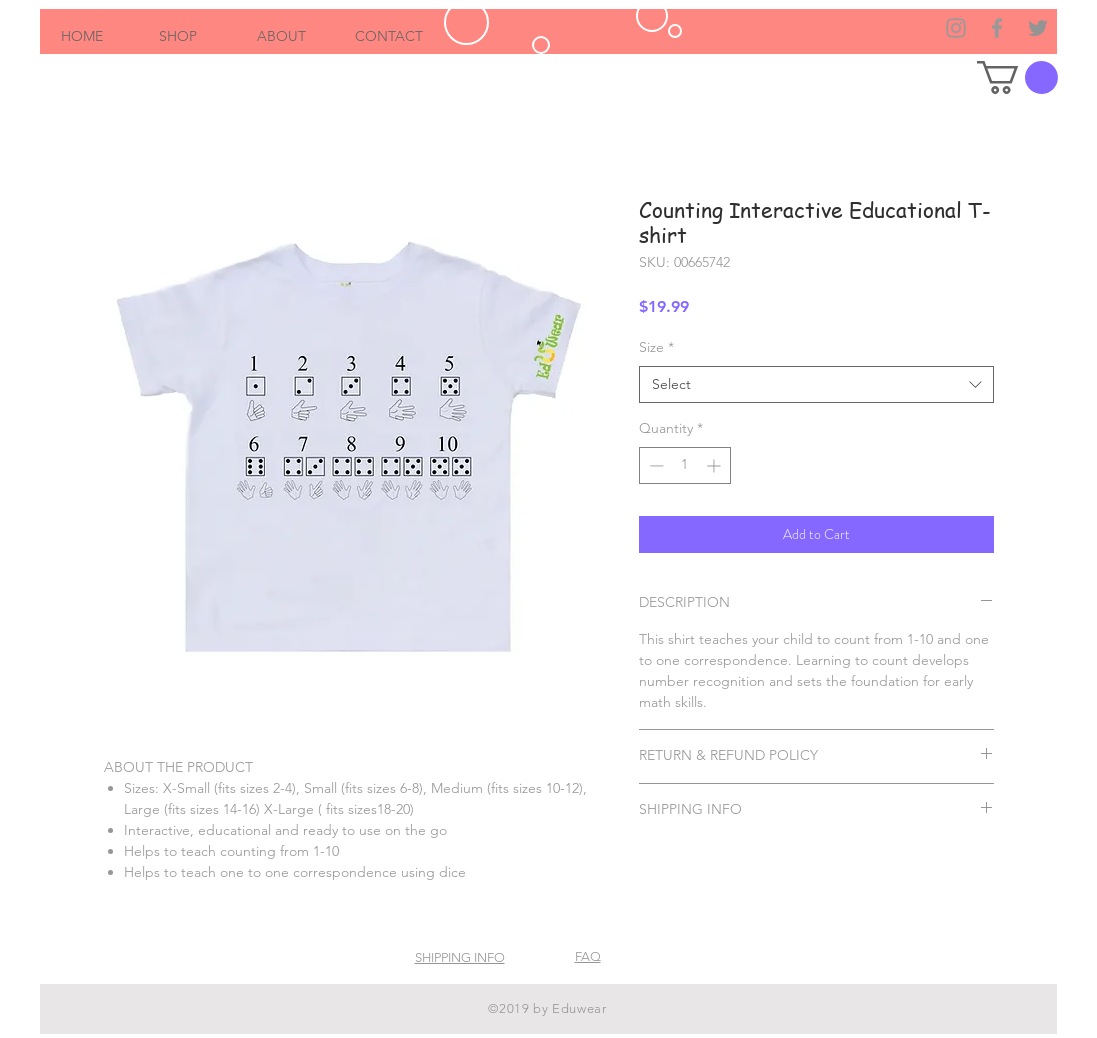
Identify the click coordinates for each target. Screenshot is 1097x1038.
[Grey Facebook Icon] (997, 28)
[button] (1017, 77)
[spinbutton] (685, 465)
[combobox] (816, 385)
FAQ (588, 956)
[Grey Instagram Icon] (956, 28)
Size (656, 347)
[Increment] (715, 465)
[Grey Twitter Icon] (1038, 28)
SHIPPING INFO (460, 957)
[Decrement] (654, 465)
